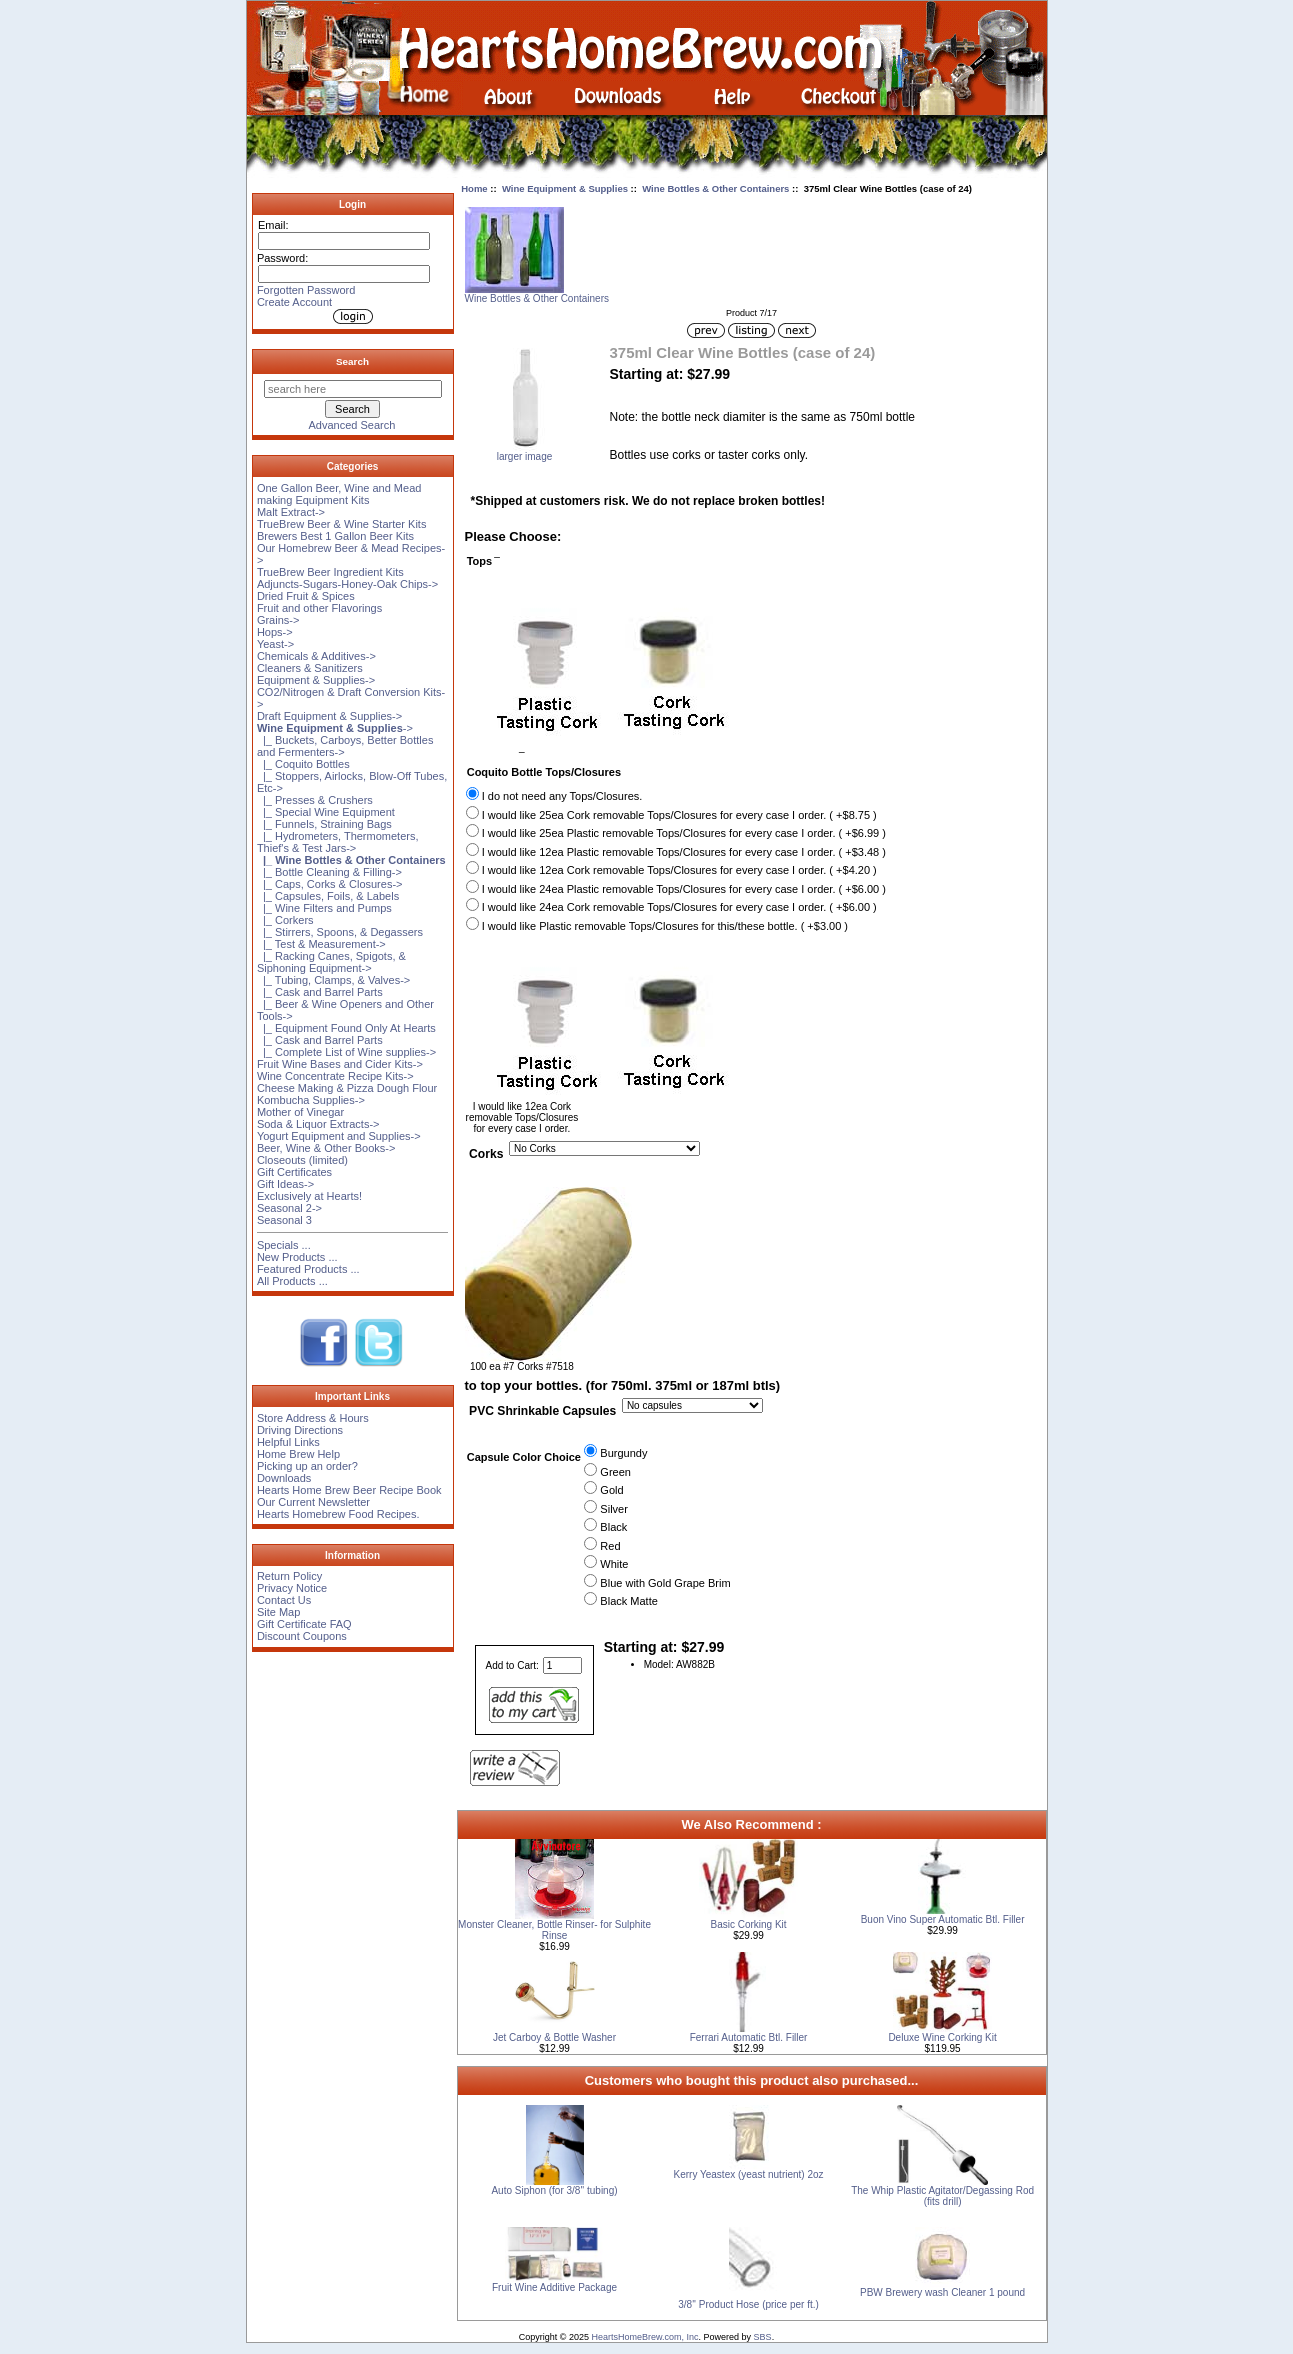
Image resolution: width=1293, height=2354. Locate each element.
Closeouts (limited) (302, 1160)
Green (615, 1472)
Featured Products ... (308, 1269)
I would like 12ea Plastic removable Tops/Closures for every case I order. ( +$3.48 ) (684, 852)
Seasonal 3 (284, 1220)
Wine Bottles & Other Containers (715, 188)
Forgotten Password (306, 290)
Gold (611, 1490)
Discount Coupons (302, 1636)
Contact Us (284, 1600)
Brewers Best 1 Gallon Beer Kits (335, 536)
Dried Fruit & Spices (306, 596)
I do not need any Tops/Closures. (562, 796)
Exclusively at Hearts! (309, 1196)
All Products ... (292, 1281)
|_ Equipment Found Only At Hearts (346, 1028)
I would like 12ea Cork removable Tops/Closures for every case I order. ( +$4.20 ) (679, 870)
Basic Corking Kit (748, 1924)
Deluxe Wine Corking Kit (942, 2037)
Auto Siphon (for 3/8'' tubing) (554, 2190)
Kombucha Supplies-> (311, 1100)
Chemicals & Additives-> (316, 656)
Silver (614, 1509)
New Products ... (297, 1257)
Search (352, 361)
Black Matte (628, 1601)
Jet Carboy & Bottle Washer (554, 2037)
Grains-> (278, 620)
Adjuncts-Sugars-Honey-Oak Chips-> (347, 584)
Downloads (284, 1478)
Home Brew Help (298, 1454)
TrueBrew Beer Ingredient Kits (330, 572)
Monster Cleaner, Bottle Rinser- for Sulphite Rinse (554, 1930)
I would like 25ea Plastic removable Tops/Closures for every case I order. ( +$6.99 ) (684, 833)
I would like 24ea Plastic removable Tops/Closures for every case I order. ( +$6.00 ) (684, 889)
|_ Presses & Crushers (315, 800)
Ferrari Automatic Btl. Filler (749, 2037)
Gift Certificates (294, 1172)
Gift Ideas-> (285, 1184)
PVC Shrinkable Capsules (542, 1412)
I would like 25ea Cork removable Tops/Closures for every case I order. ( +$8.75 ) (679, 815)
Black (613, 1527)
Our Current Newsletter (313, 1502)
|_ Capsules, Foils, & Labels (328, 896)
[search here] (353, 389)
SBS (763, 2337)
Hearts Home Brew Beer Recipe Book (349, 1490)
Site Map (278, 1612)
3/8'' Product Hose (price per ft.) (748, 2304)
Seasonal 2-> (289, 1208)
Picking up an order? (307, 1466)
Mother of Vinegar (300, 1112)
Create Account (294, 302)
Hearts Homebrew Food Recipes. (338, 1514)
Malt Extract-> (291, 512)
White (614, 1564)
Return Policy (289, 1576)
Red (610, 1546)
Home (474, 188)
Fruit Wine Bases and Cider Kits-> (340, 1064)
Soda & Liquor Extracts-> (318, 1124)
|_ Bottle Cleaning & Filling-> (329, 872)
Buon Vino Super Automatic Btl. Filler (943, 1919)
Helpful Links (288, 1442)
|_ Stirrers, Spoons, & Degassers (340, 932)
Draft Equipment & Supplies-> (329, 716)
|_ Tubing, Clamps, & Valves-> (333, 980)
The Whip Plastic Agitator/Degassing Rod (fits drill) (942, 2196)
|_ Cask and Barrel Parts (320, 992)
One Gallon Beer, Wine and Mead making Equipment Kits (339, 494)
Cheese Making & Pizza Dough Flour (347, 1088)
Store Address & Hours (313, 1418)
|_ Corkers (285, 920)
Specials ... (284, 1245)
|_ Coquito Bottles (303, 764)
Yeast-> (275, 644)
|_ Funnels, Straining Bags (324, 824)
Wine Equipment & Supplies (565, 188)
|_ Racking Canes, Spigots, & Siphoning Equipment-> (331, 962)
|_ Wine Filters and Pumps (324, 908)
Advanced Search (352, 425)
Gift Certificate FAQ (304, 1624)
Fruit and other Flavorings (319, 608)
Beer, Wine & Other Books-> (326, 1148)
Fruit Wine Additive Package (554, 2287)
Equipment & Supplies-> (316, 680)
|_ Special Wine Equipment (326, 812)
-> (335, 728)
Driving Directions (300, 1430)
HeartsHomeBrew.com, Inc (645, 2337)
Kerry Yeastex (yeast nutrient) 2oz (749, 2174)
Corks (486, 1155)
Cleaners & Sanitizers (310, 668)
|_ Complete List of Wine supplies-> (346, 1052)
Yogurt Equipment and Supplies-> (339, 1136)
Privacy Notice (292, 1588)
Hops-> (275, 632)
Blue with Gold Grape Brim (665, 1583)
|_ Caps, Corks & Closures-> (330, 884)
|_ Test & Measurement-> (321, 944)
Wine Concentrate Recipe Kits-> (335, 1076)
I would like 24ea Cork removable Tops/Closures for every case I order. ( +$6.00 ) (679, 907)
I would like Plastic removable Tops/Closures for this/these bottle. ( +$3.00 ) (665, 926)
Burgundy (623, 1453)
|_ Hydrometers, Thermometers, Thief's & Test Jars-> (338, 842)
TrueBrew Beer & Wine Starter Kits (342, 524)
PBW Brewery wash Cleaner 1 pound (942, 2292)
